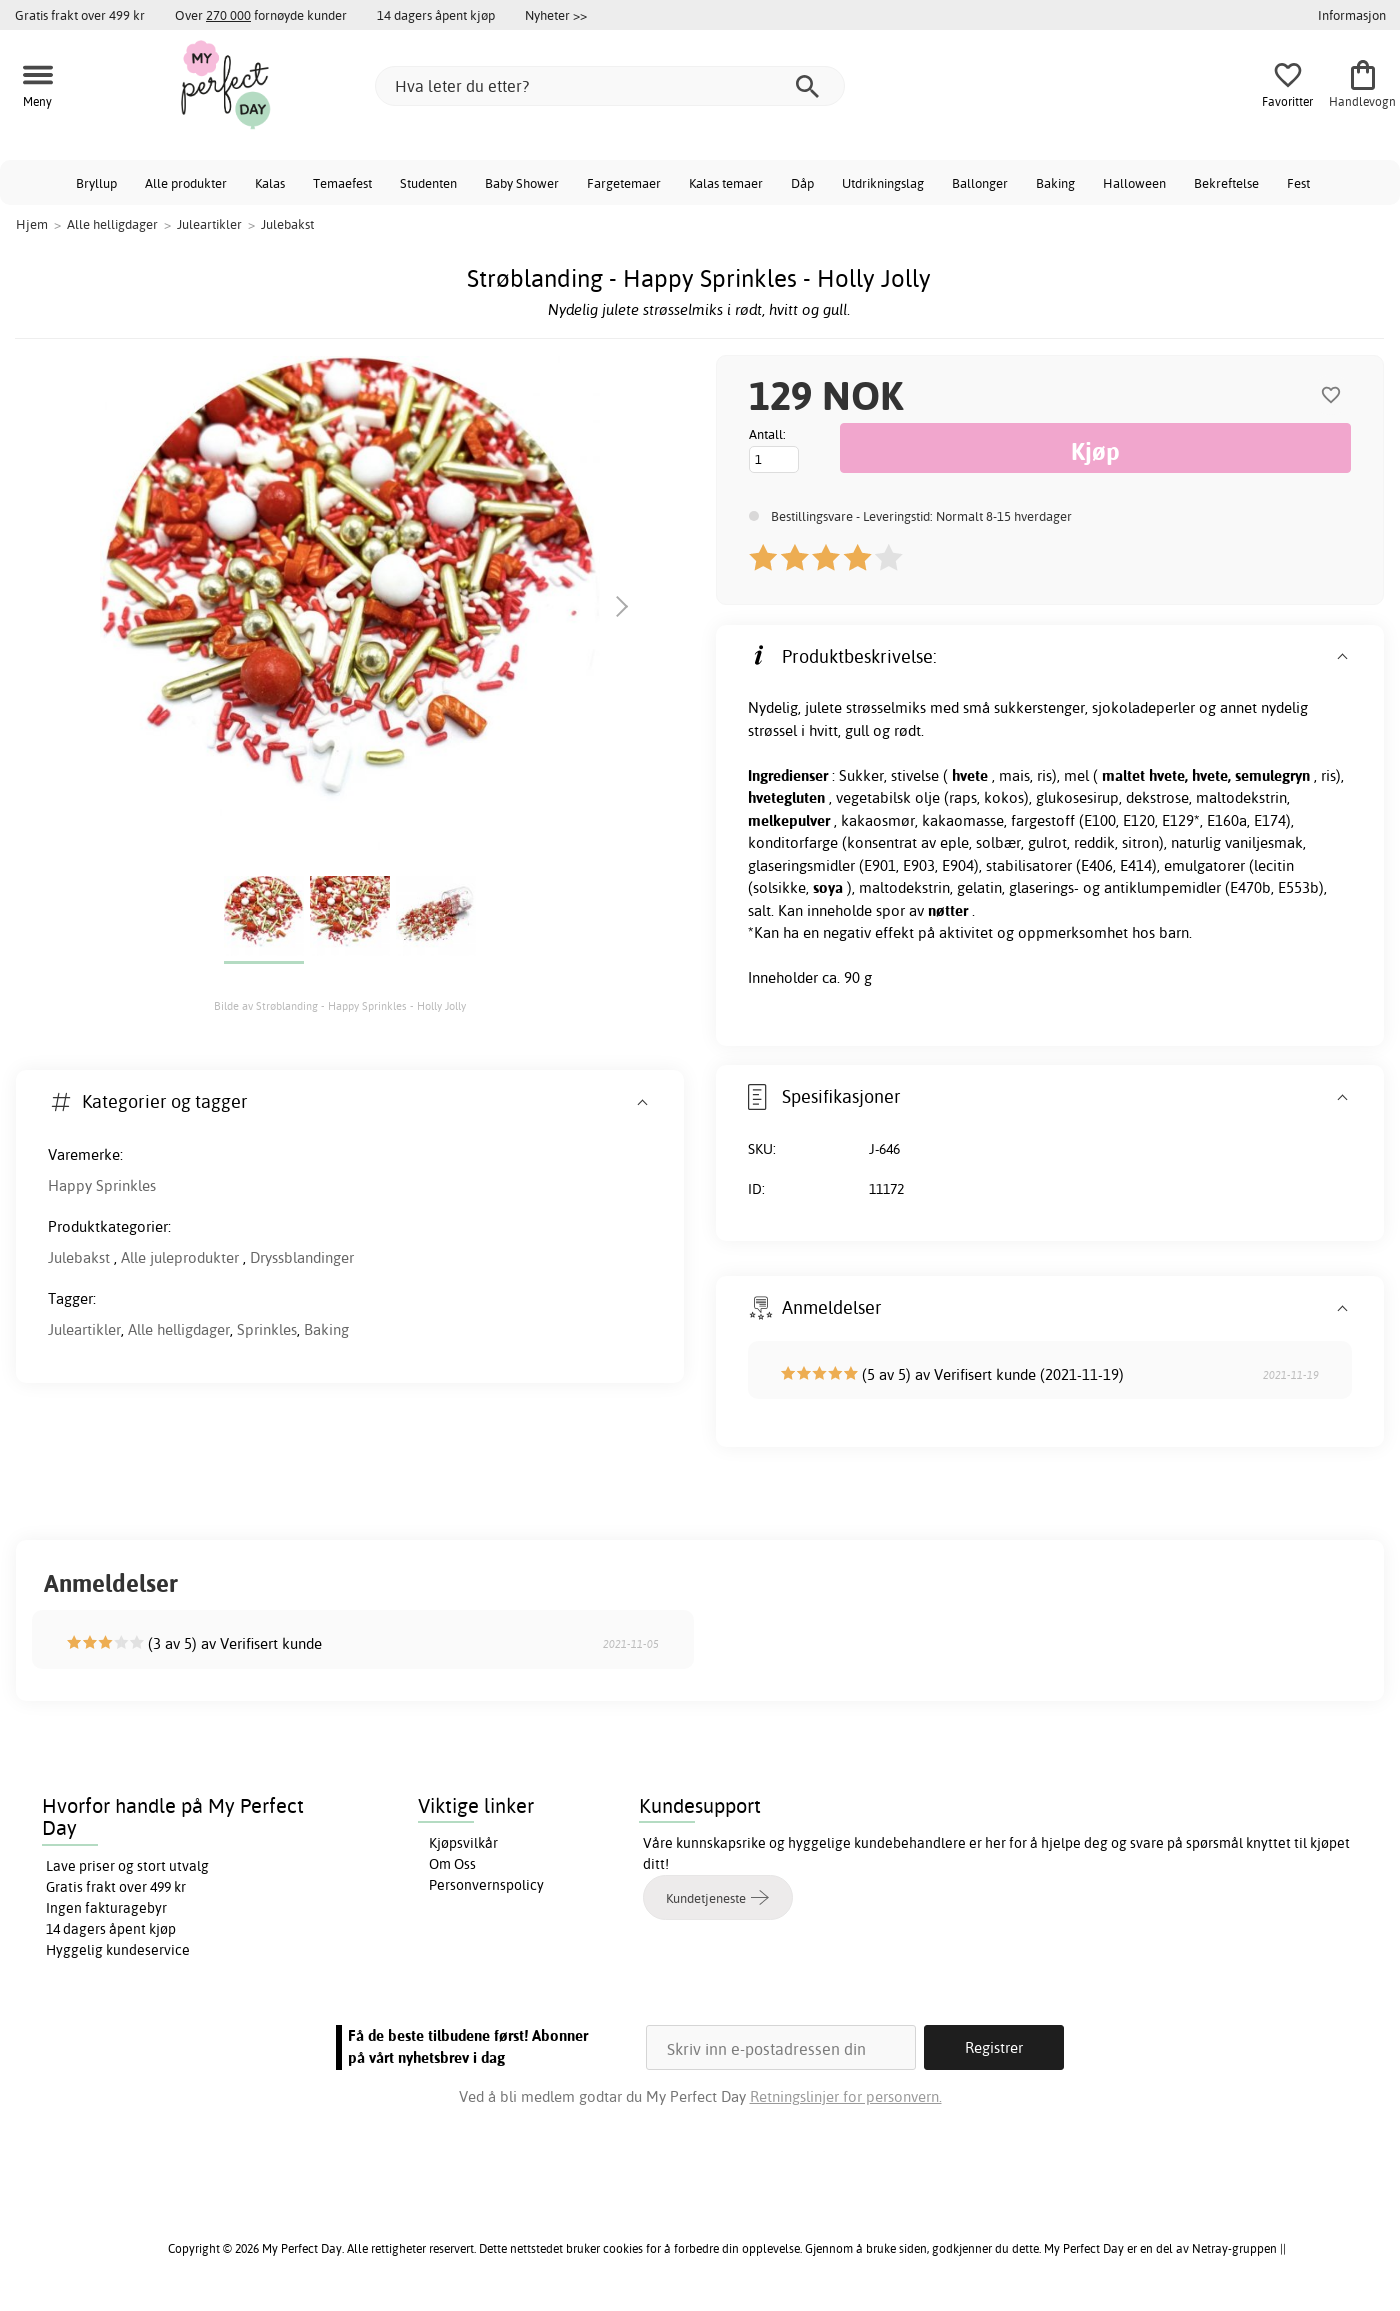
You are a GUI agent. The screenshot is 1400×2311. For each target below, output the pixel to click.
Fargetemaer (624, 183)
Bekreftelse (1226, 183)
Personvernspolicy (486, 1885)
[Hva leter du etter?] (610, 86)
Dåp (802, 183)
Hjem (32, 224)
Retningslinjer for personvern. (846, 2096)
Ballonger (980, 183)
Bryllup (96, 183)
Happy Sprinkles (102, 1185)
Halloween (1134, 183)
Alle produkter (186, 183)
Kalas (270, 183)
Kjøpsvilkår (463, 1843)
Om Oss (452, 1864)
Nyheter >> (556, 15)
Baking (1055, 183)
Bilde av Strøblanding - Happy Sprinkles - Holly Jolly (340, 1006)
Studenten (428, 183)
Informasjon (1352, 15)
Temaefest (342, 183)
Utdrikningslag (883, 183)
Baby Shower (522, 183)
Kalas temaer (726, 183)
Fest (1298, 183)
